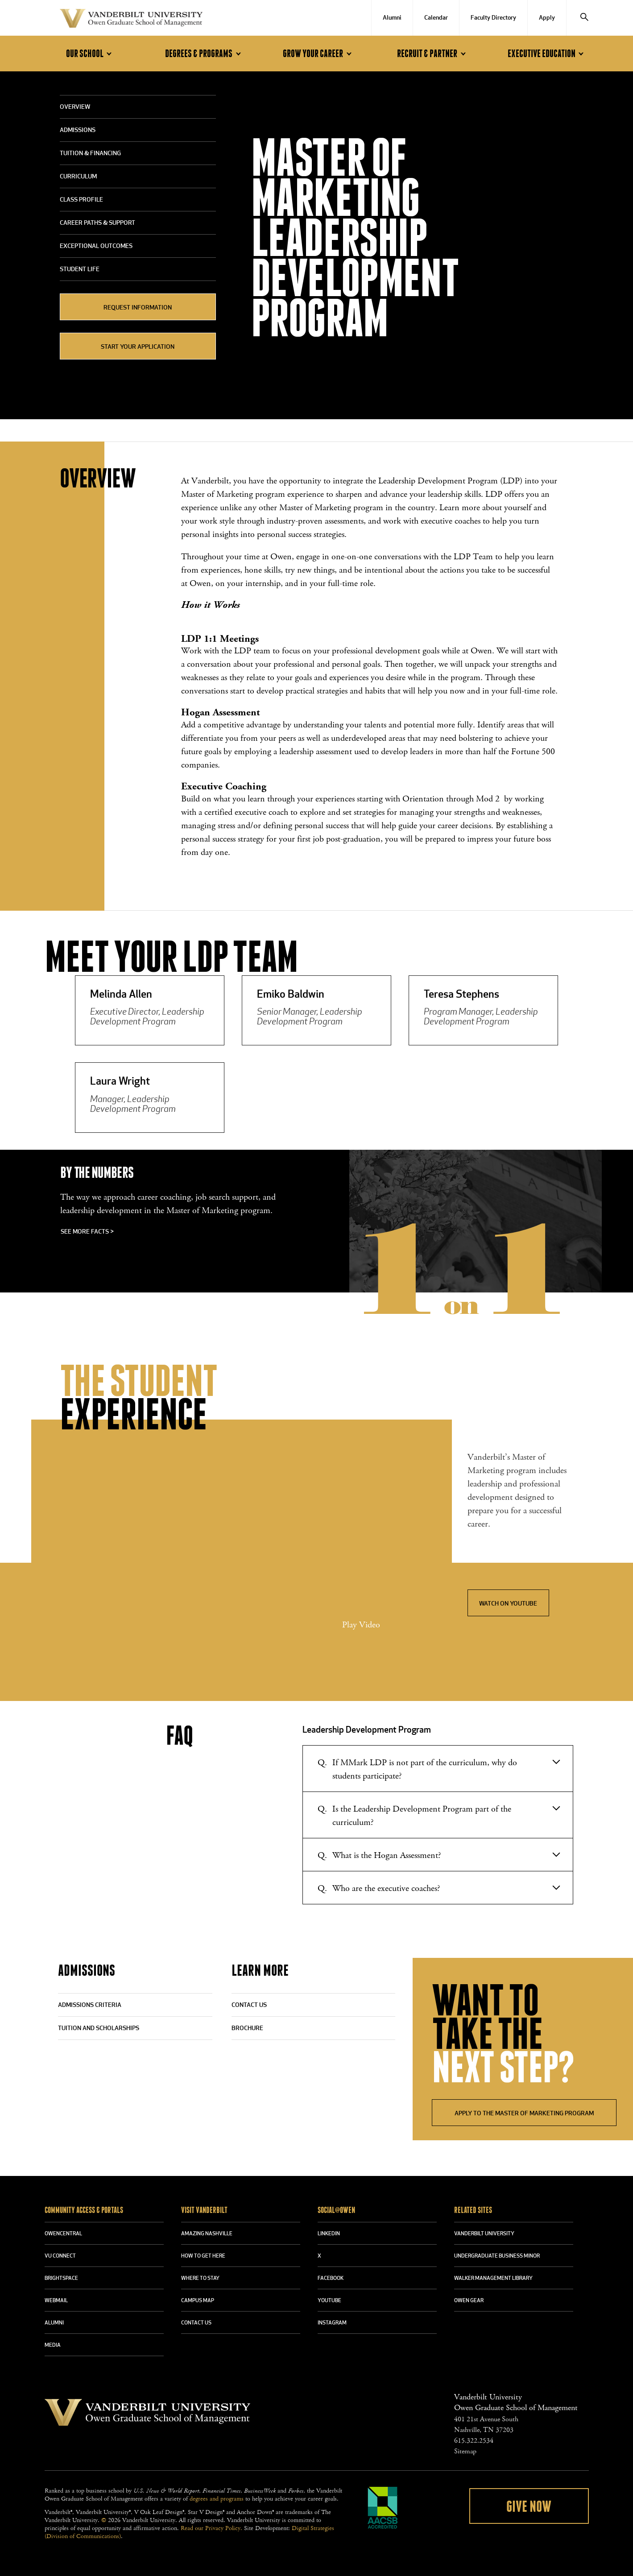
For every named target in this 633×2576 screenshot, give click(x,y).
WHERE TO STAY (200, 2278)
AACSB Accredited (383, 2508)
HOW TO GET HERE (203, 2256)
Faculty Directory (493, 18)
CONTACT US (249, 2005)
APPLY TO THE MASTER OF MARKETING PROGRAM (524, 2113)
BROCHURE (247, 2028)
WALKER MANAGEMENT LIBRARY (493, 2278)
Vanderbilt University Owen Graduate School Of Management (131, 20)
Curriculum (78, 176)
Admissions (77, 130)
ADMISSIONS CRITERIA (89, 2005)
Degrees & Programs (204, 54)
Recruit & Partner (432, 54)
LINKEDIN (329, 2234)
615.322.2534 (473, 2440)
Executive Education (547, 54)
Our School (90, 54)
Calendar (436, 18)
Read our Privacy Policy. (211, 2528)
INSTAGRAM (332, 2323)
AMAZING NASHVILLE (206, 2234)
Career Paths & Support (97, 223)
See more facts (87, 1232)
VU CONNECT (60, 2256)
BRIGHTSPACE (61, 2278)
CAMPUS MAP (197, 2301)
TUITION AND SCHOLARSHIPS (98, 2028)
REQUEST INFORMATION (137, 308)
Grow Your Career (318, 54)
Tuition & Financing (90, 153)
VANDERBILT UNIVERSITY (484, 2234)
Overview (75, 107)
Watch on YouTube (508, 1604)
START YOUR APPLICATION (137, 347)
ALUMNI (54, 2323)
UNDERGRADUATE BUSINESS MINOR (497, 2256)
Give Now (528, 2507)
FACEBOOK (330, 2278)
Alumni (392, 18)
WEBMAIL (56, 2301)
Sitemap (465, 2451)
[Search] (584, 18)
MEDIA (53, 2345)
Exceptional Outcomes (96, 246)
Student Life (79, 269)
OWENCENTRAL (63, 2234)
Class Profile (81, 200)
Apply (547, 18)
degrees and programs (217, 2499)
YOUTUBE (329, 2301)
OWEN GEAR (469, 2301)
